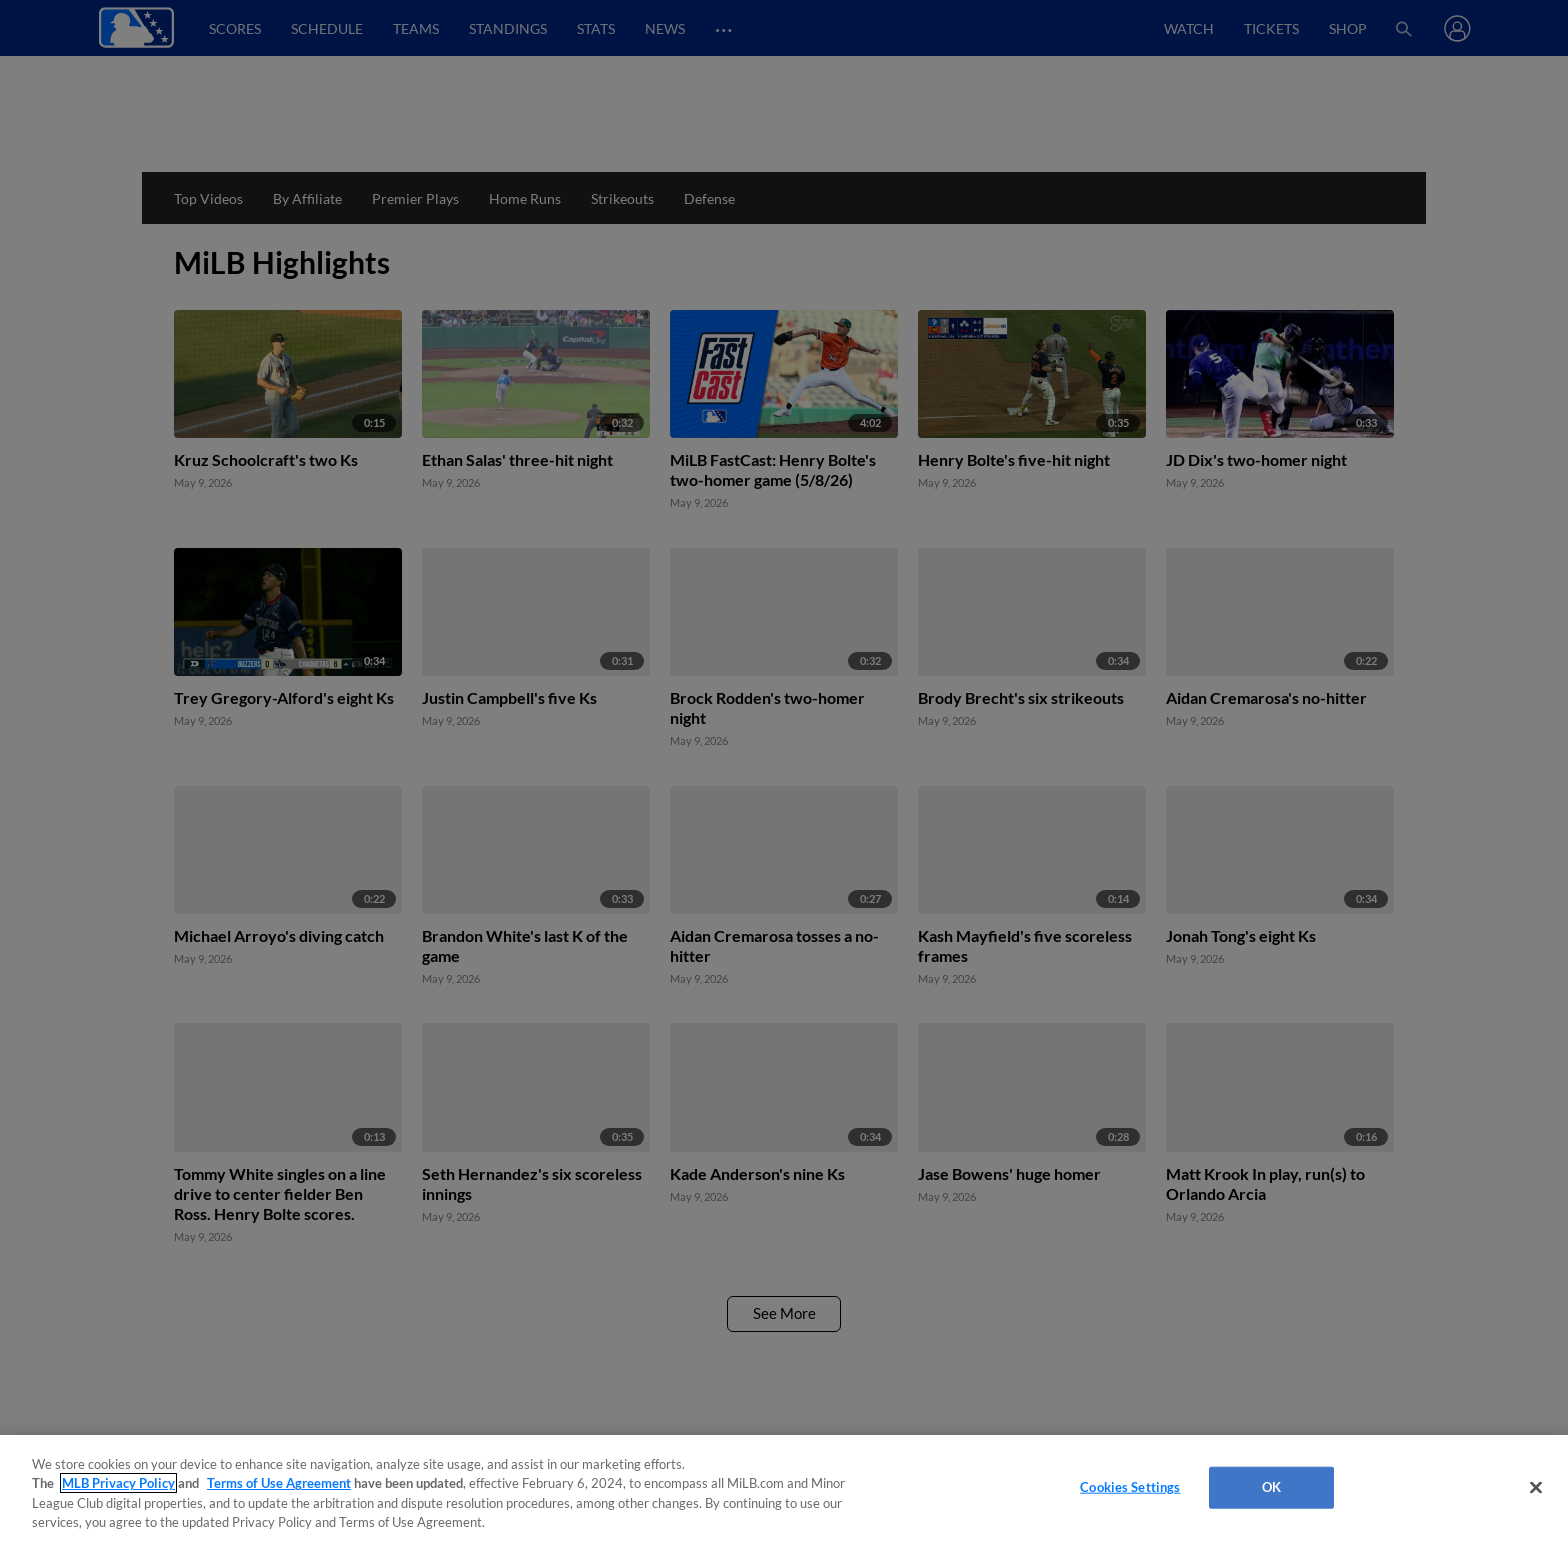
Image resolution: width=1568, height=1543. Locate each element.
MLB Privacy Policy (118, 1483)
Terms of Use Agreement (279, 1483)
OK (1271, 1487)
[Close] (1536, 1487)
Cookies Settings (1130, 1487)
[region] (784, 1489)
